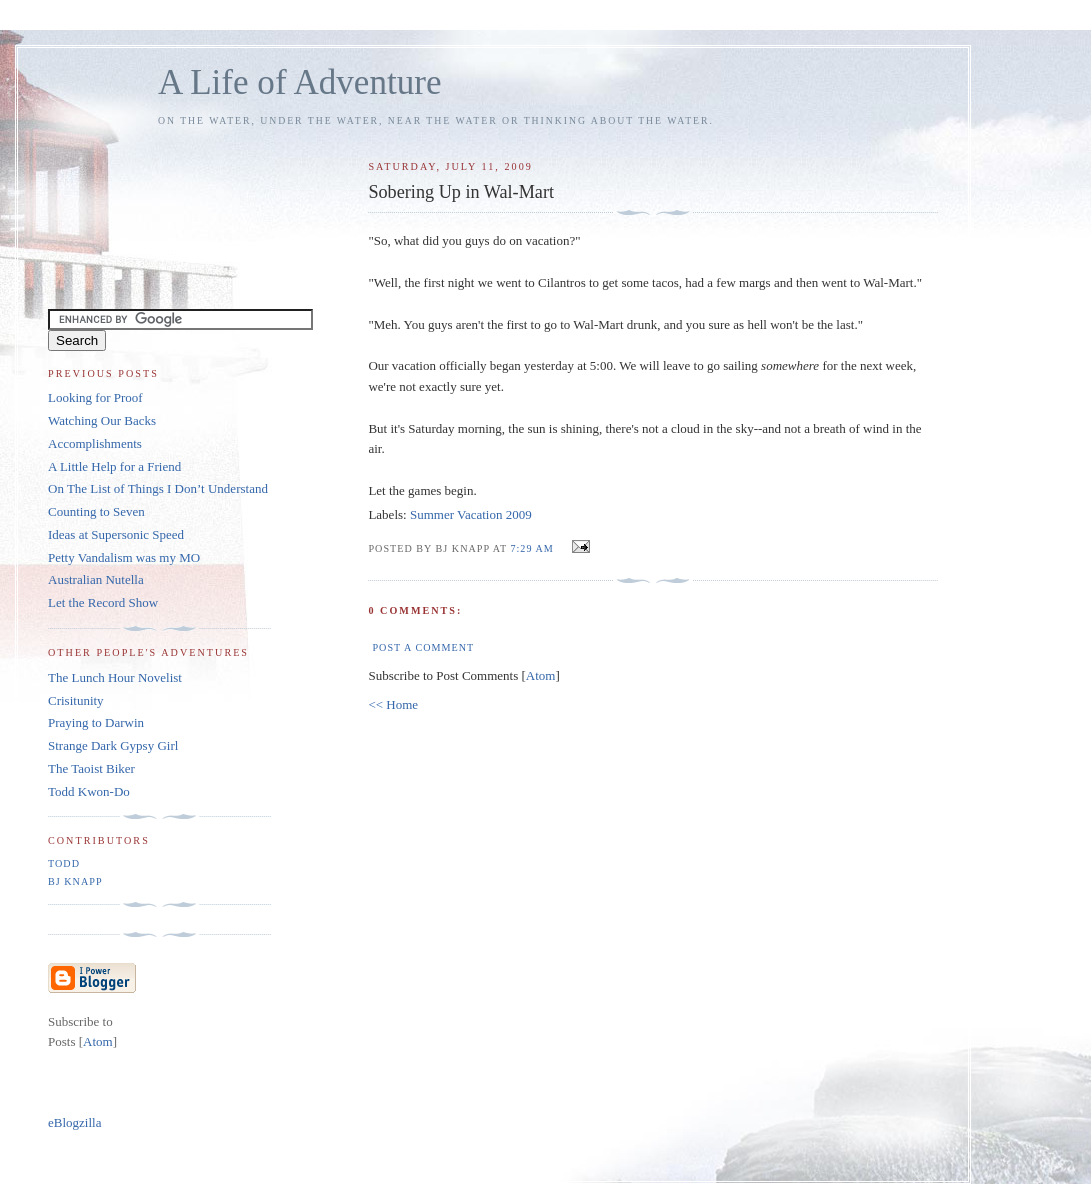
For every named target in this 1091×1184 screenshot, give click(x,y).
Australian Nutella (96, 579)
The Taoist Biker (91, 768)
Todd (64, 863)
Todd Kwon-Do (89, 791)
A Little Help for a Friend (114, 466)
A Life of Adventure (299, 82)
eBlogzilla (74, 1122)
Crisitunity (76, 700)
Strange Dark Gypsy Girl (113, 745)
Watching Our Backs (102, 420)
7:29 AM (533, 548)
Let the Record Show (103, 602)
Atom (541, 675)
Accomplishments (95, 443)
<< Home (393, 704)
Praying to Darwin (96, 722)
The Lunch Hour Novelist (115, 677)
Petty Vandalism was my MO (124, 557)
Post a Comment (423, 647)
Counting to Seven (96, 511)
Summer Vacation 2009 (471, 514)
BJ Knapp (75, 881)
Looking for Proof (95, 397)
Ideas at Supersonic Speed (116, 534)
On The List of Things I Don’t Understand (158, 488)
